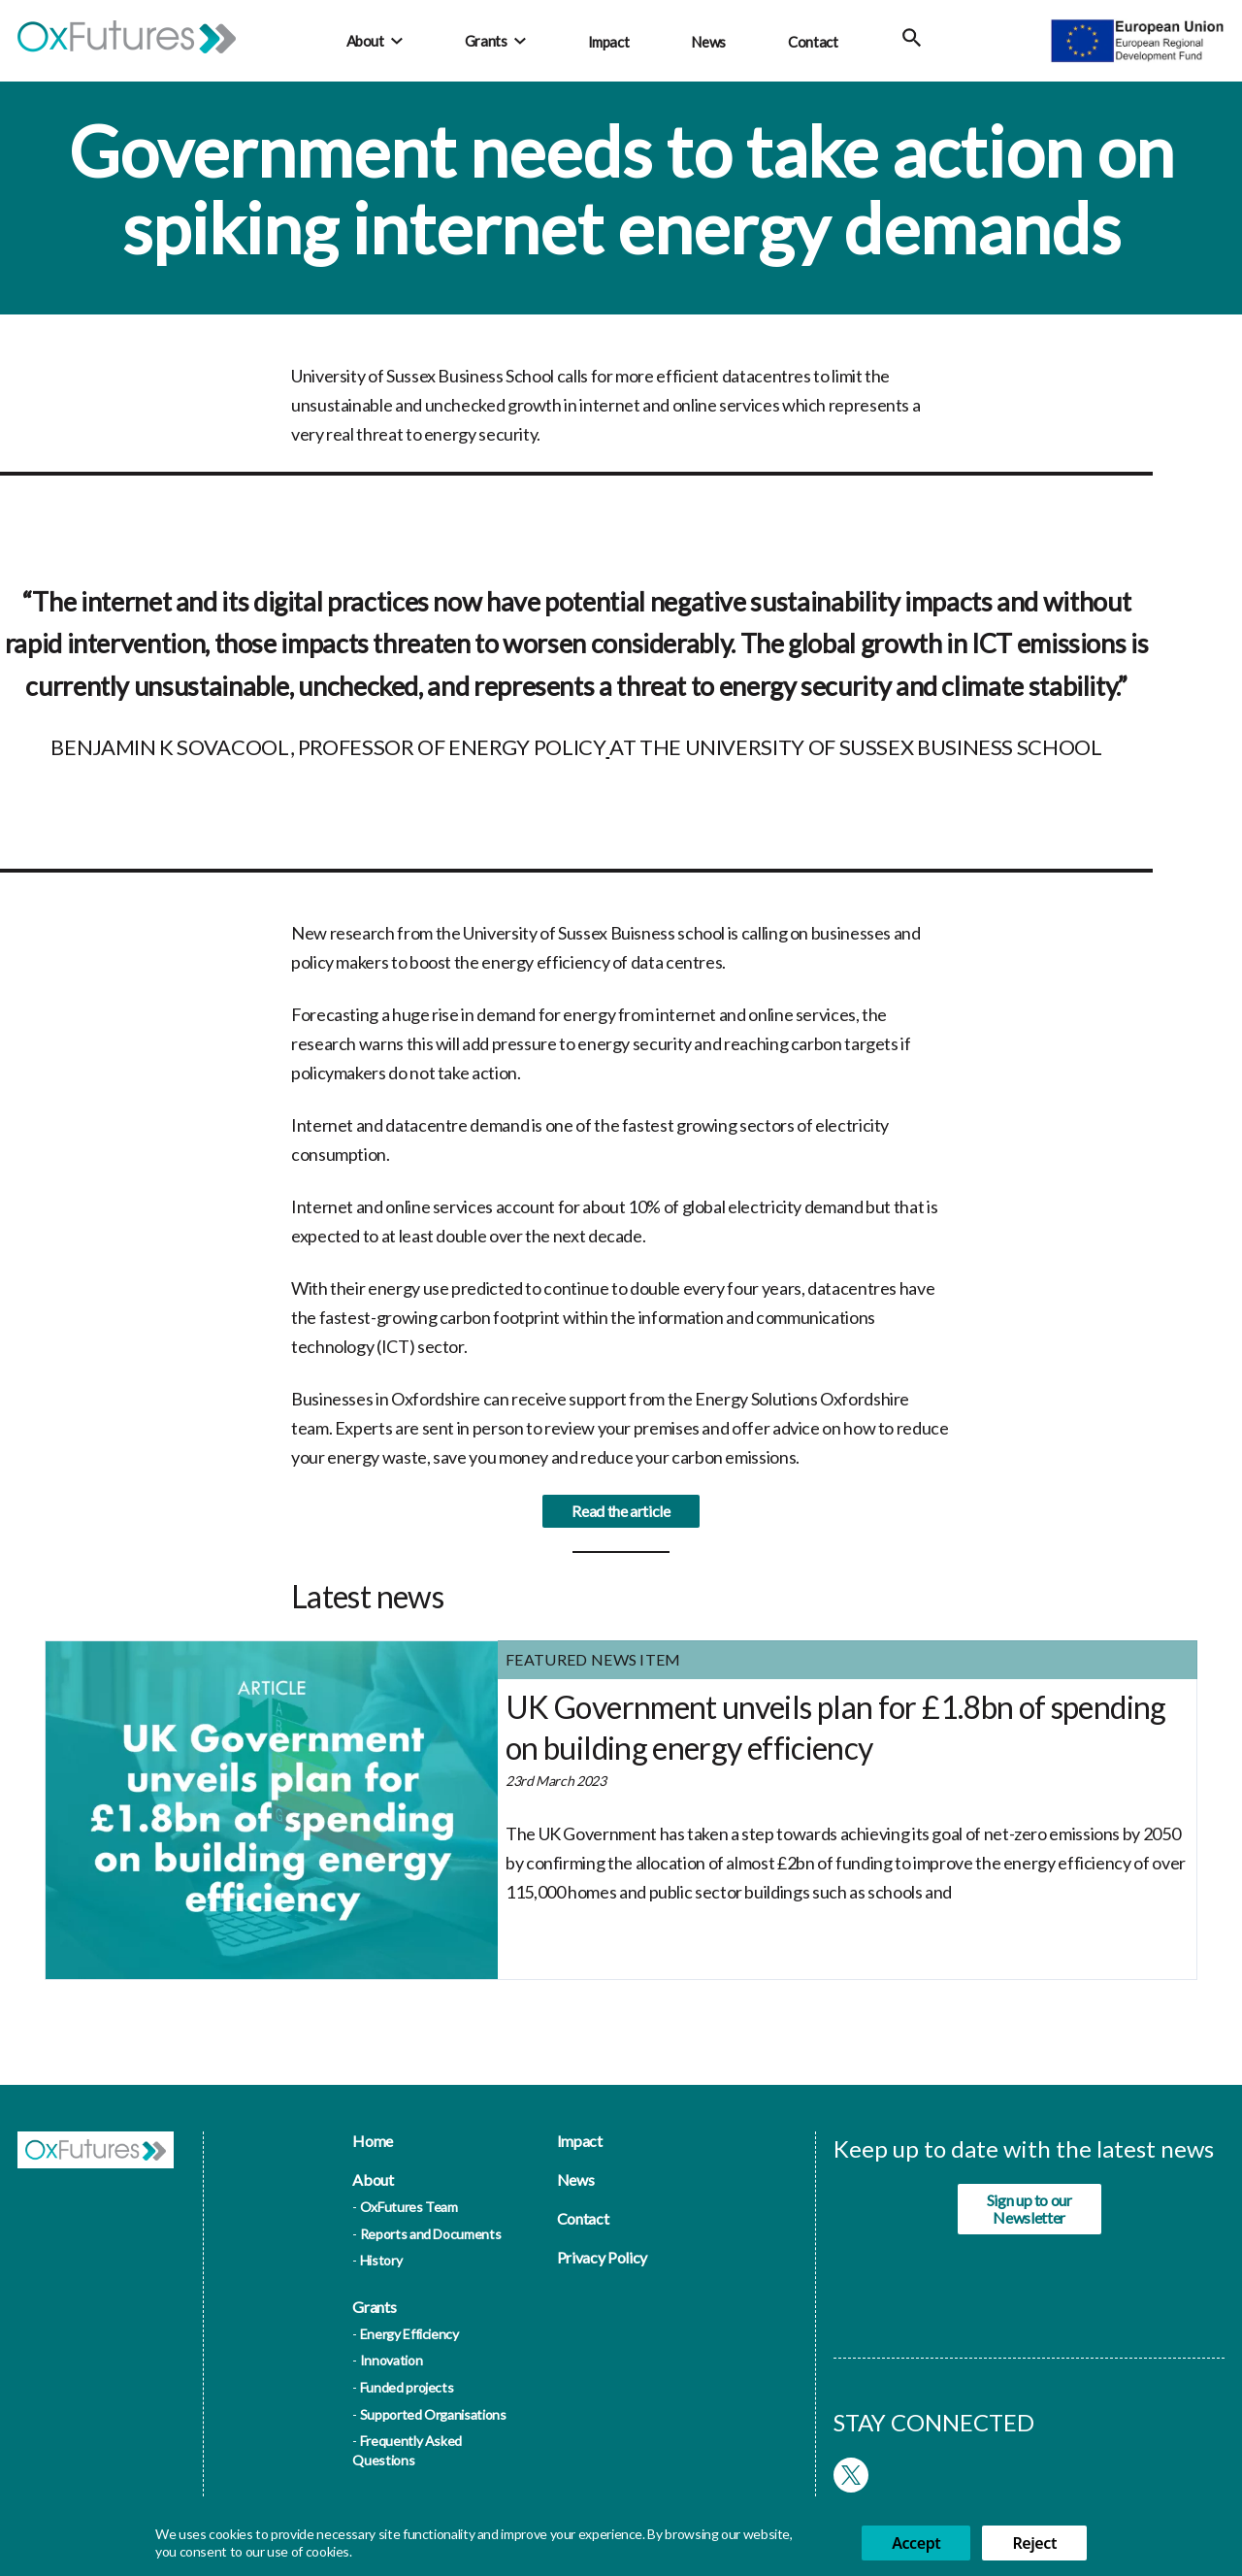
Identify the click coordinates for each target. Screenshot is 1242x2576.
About (365, 41)
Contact (812, 41)
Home (372, 2140)
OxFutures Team (409, 2206)
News (708, 41)
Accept (916, 2543)
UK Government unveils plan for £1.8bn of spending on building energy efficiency (836, 1737)
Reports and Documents (430, 2234)
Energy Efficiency (409, 2334)
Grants (486, 41)
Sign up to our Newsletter (1029, 2209)
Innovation (391, 2360)
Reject (1034, 2543)
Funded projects (407, 2387)
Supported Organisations (433, 2414)
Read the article (621, 1520)
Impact (609, 41)
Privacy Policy (602, 2257)
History (381, 2260)
